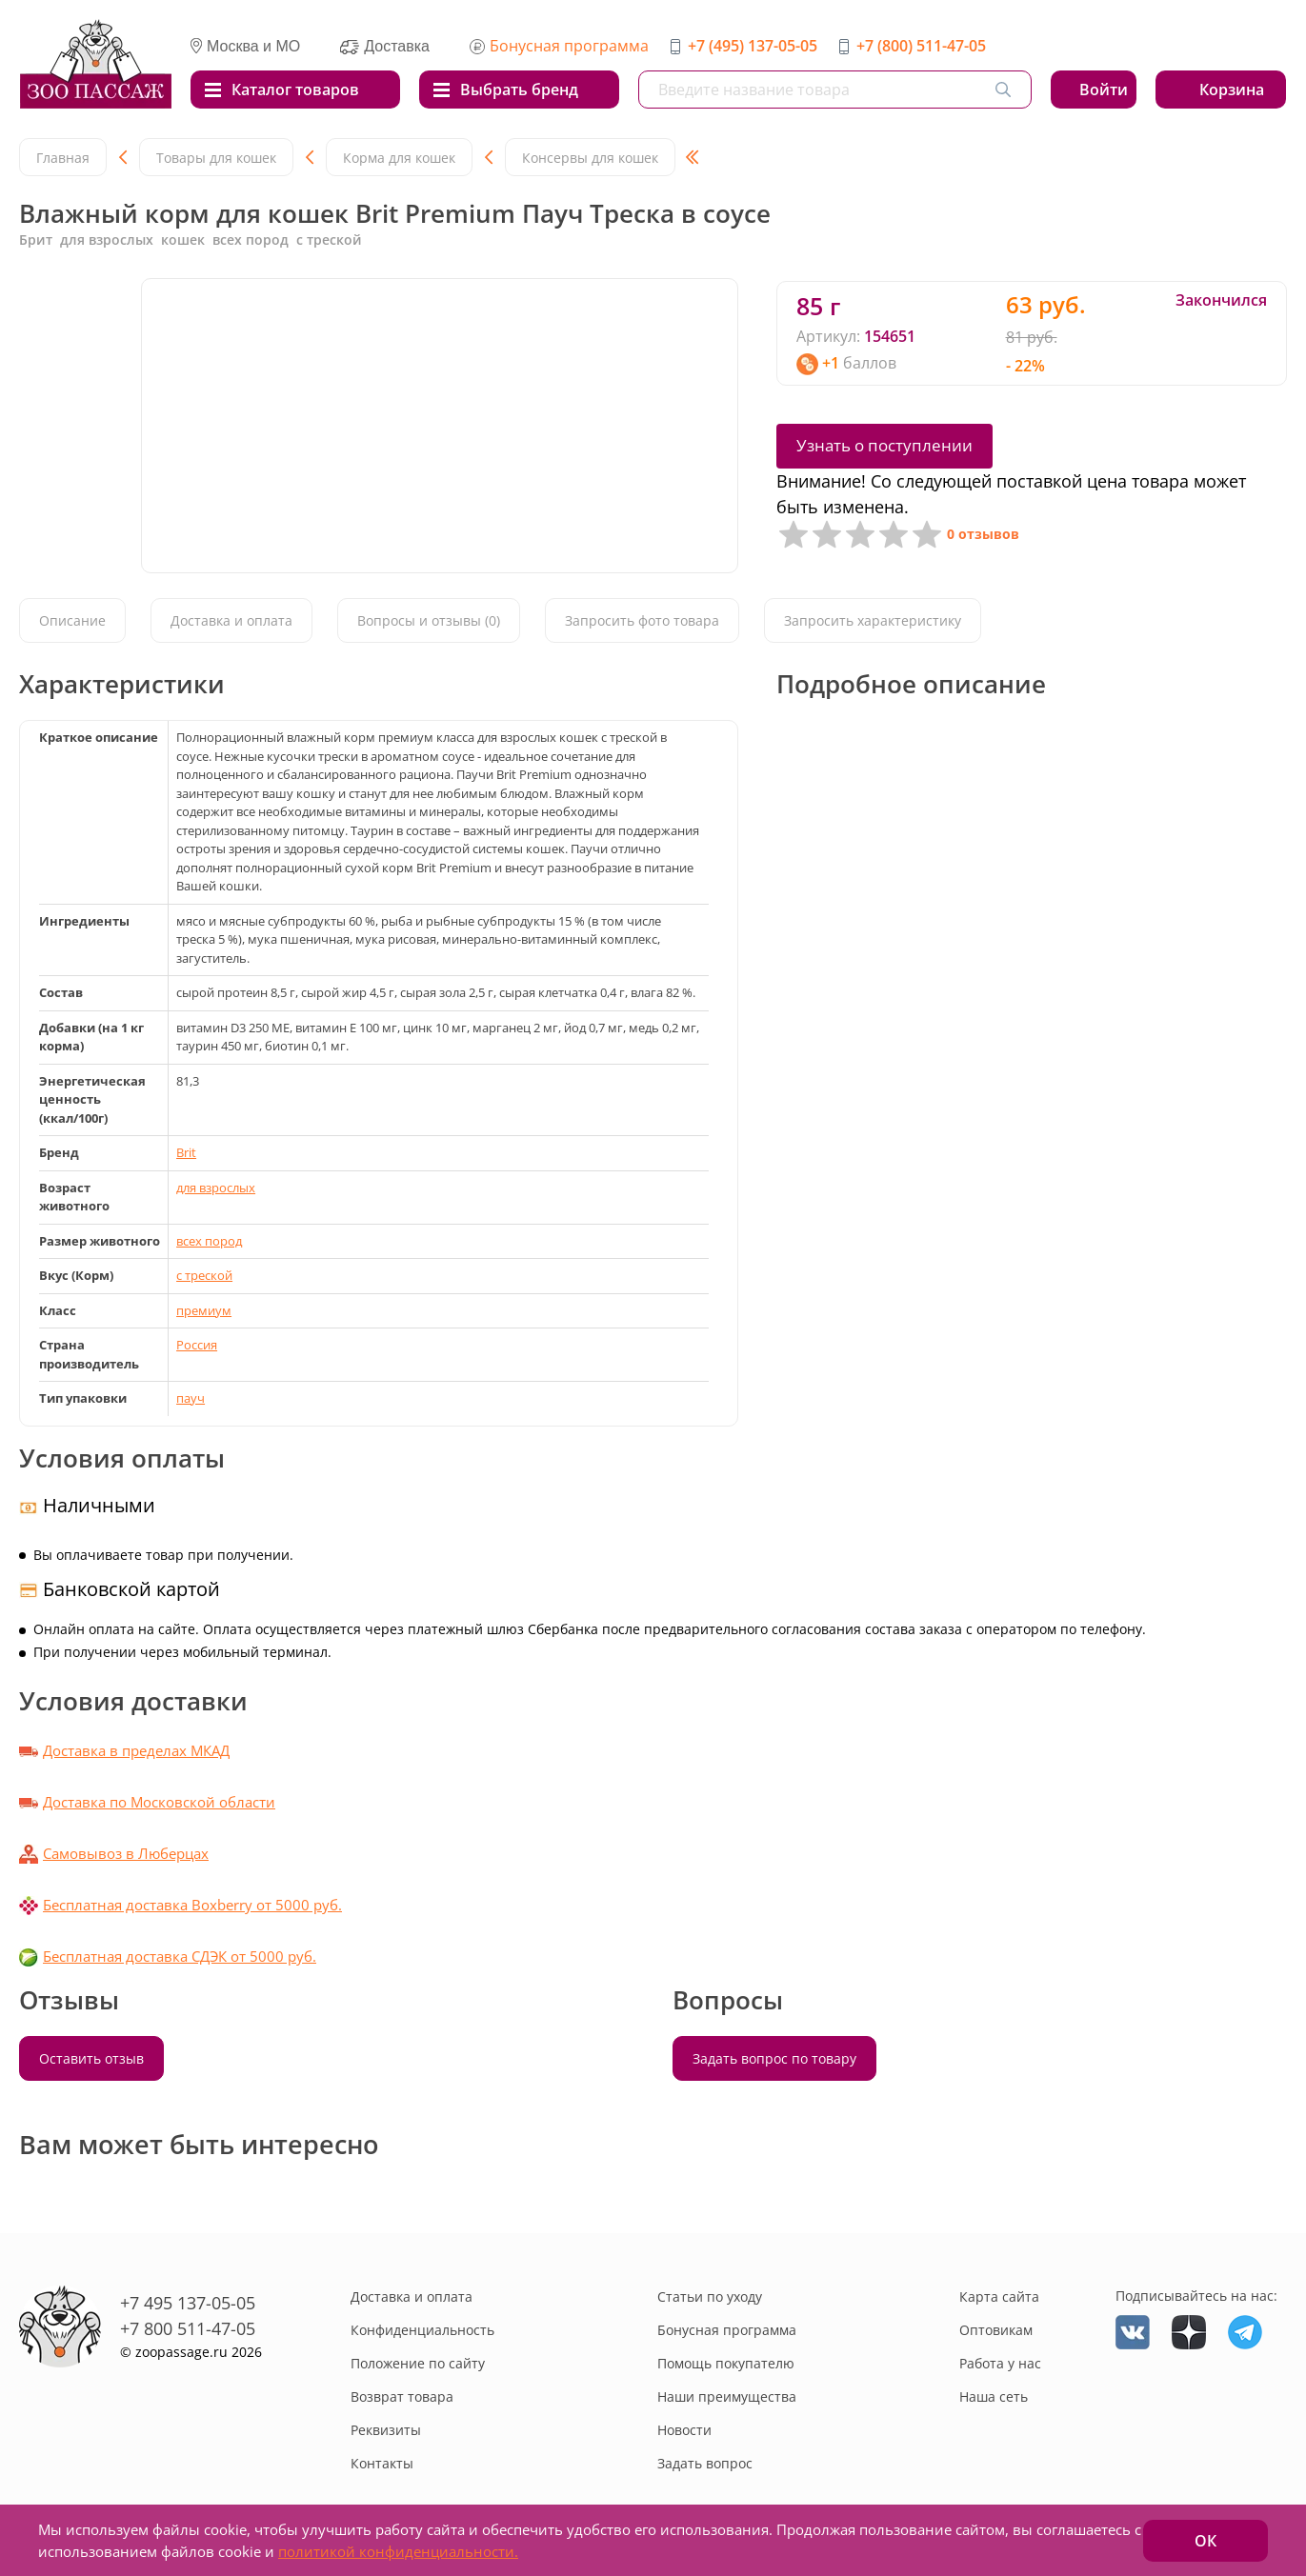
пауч (190, 1398)
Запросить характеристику (872, 620)
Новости (684, 2430)
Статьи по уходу (709, 2296)
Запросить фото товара (642, 620)
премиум (203, 1310)
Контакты (382, 2463)
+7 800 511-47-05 (187, 2328)
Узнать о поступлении (884, 445)
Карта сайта (999, 2296)
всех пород (209, 1240)
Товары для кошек (216, 158)
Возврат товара (402, 2396)
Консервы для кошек (590, 158)
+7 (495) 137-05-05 (752, 45)
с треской (204, 1275)
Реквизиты (386, 2430)
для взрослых (215, 1187)
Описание (72, 620)
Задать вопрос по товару (774, 2058)
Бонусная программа (569, 45)
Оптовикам (996, 2330)
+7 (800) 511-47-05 (921, 45)
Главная (63, 158)
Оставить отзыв (91, 2058)
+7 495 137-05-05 (187, 2302)
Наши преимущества (726, 2396)
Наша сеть (993, 2396)
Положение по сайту (418, 2363)
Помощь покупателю (725, 2363)
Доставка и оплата (231, 620)
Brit (186, 1152)
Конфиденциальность (422, 2330)
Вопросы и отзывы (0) (428, 620)
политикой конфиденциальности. (398, 2551)
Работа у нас (1000, 2363)
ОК (1205, 2540)
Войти (1103, 89)
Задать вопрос (705, 2463)
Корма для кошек (399, 158)
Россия (196, 1344)
